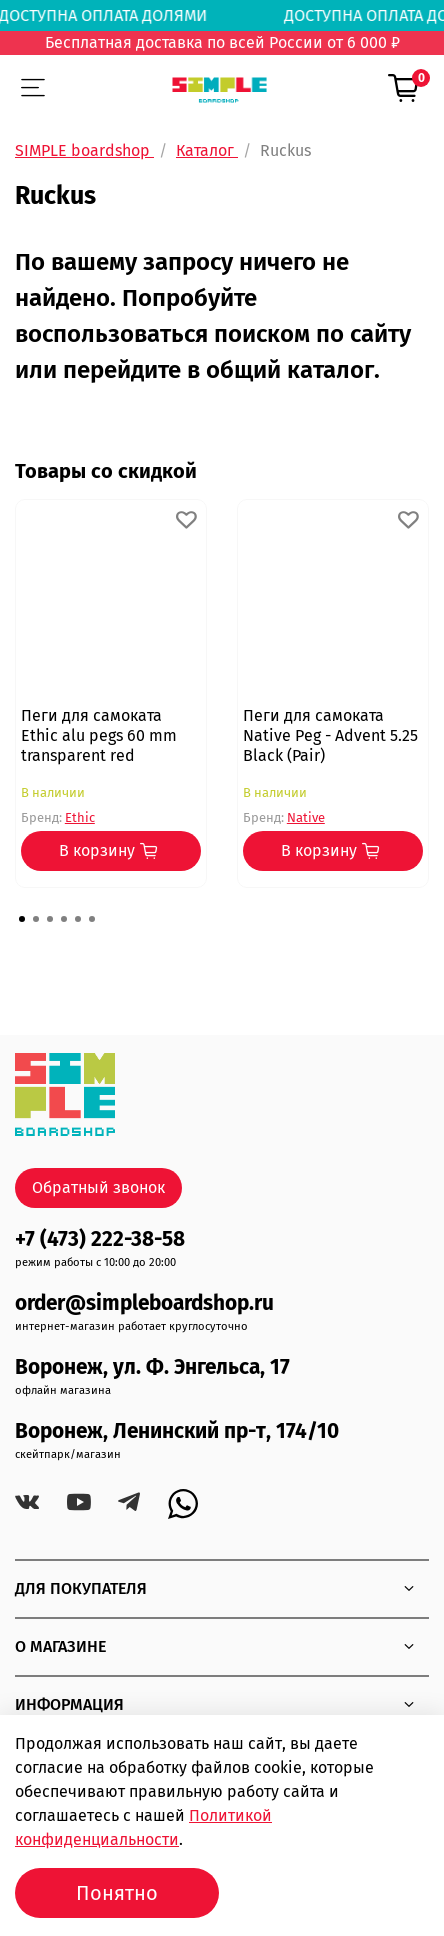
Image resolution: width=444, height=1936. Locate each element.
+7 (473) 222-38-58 (100, 1239)
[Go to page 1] (22, 919)
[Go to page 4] (64, 919)
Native (306, 817)
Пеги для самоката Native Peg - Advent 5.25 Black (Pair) (330, 735)
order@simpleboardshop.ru (144, 1303)
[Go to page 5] (78, 919)
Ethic (80, 817)
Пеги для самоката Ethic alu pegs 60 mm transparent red (99, 735)
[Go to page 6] (92, 919)
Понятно (117, 1893)
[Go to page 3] (50, 919)
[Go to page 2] (36, 919)
